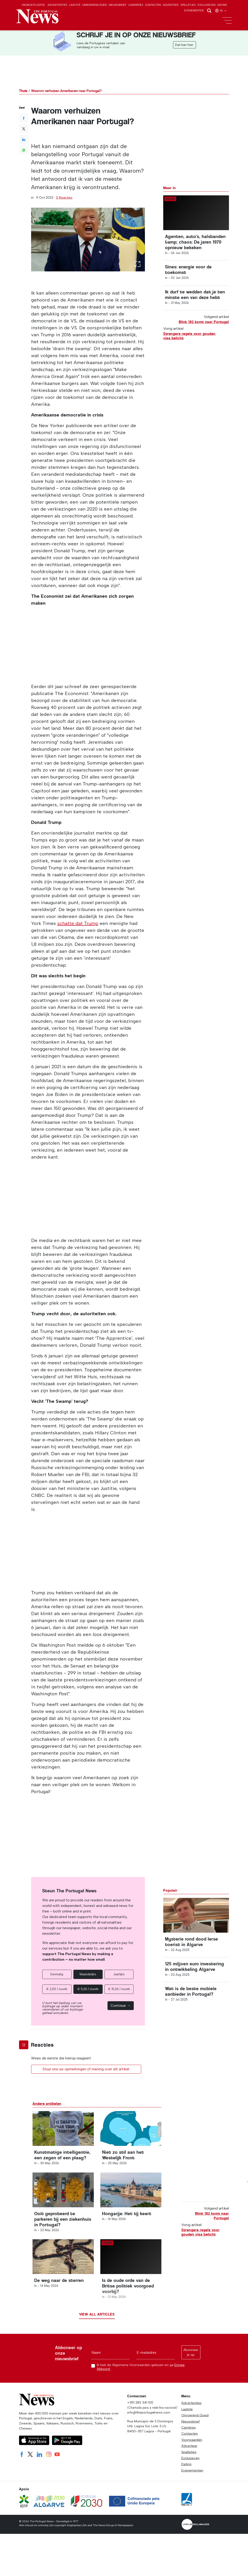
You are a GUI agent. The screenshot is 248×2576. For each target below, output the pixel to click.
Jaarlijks (119, 1974)
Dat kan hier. (184, 45)
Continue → (121, 2005)
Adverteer (171, 4)
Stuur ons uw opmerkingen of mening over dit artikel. (86, 2069)
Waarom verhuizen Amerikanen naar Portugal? (66, 91)
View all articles (97, 2314)
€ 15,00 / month (119, 1989)
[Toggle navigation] (227, 21)
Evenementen (194, 10)
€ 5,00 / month (88, 1989)
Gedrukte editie (33, 4)
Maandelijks (88, 1974)
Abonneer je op (190, 2352)
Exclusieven (206, 4)
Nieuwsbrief (118, 4)
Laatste (75, 4)
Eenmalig (56, 1974)
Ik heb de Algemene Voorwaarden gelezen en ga (141, 2367)
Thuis (23, 91)
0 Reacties (64, 197)
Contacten (153, 4)
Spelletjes (188, 4)
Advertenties (57, 4)
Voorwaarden (191, 2440)
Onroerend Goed (94, 4)
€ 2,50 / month (56, 1989)
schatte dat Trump (77, 923)
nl (221, 10)
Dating (222, 4)
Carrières (135, 4)
